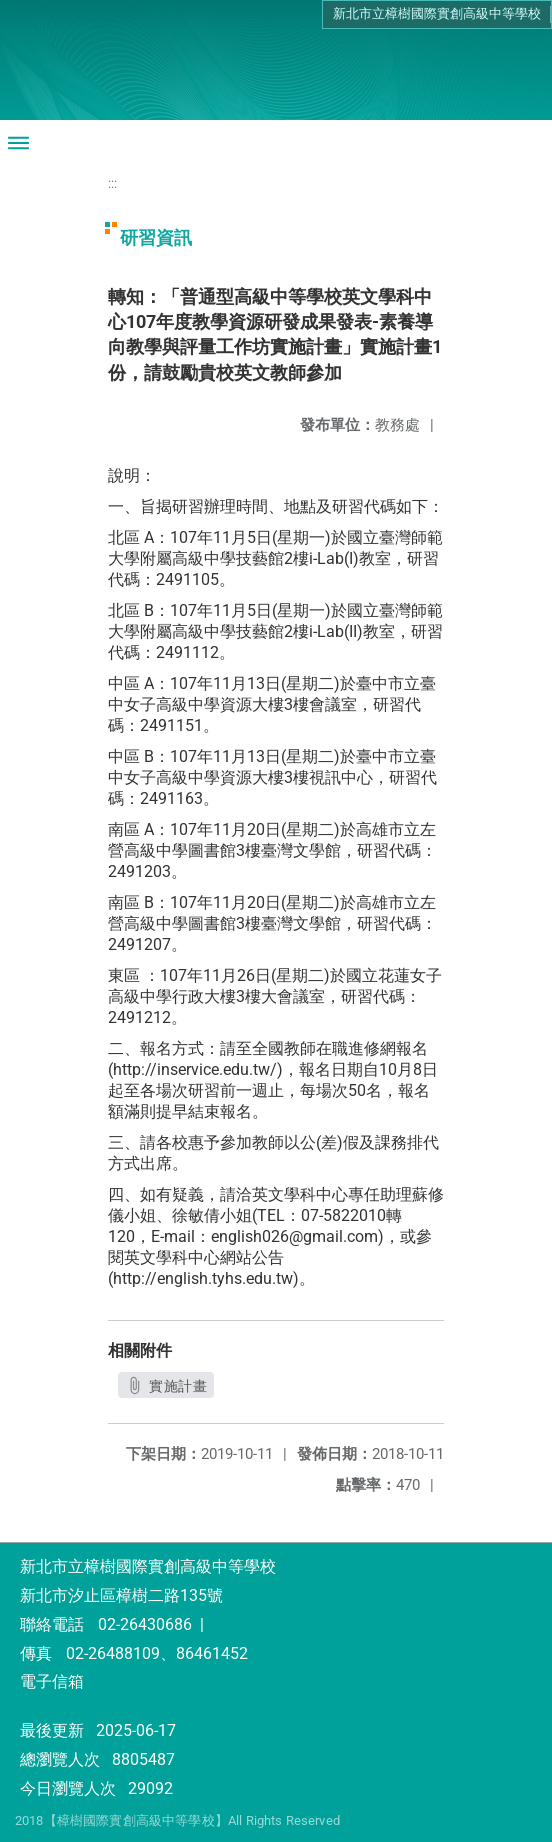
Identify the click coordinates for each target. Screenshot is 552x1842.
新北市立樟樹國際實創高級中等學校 (437, 13)
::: (112, 183)
